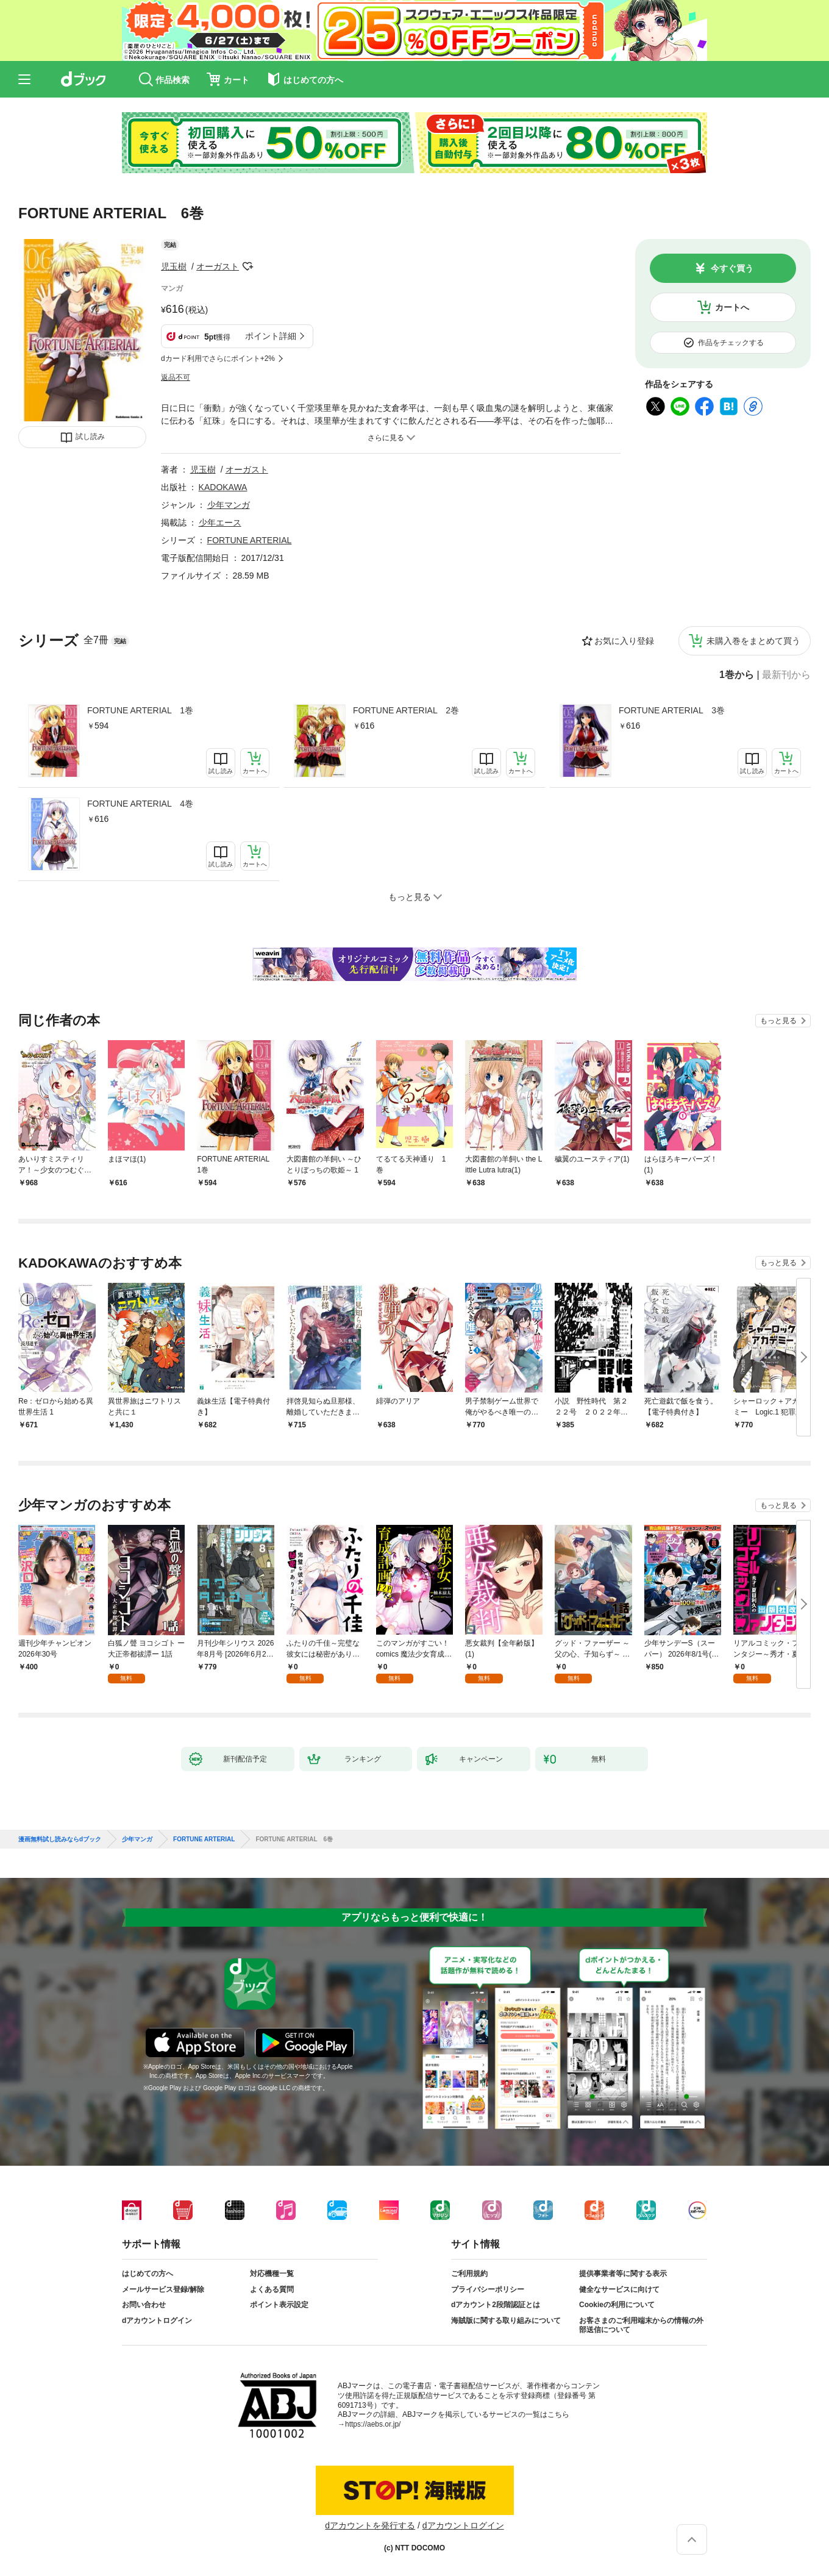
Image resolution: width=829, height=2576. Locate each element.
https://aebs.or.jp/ (372, 2424)
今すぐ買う (732, 268)
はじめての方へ (147, 2273)
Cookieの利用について (617, 2304)
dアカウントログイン (157, 2320)
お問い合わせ (144, 2304)
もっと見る (778, 1020)
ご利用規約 (469, 2273)
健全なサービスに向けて (619, 2289)
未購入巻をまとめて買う (753, 641)
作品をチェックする (731, 342)
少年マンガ (228, 505)
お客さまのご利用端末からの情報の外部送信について (641, 2325)
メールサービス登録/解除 (163, 2289)
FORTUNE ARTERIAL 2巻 (406, 710)
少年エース (220, 522)
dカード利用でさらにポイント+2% (218, 358)
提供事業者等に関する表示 (623, 2273)
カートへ (732, 307)
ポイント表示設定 (279, 2304)
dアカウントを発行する (370, 2525)
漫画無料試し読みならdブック (59, 1839)
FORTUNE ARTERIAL (249, 540)
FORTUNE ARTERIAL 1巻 (140, 710)
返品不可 (175, 377)
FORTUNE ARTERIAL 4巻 (140, 803)
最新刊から (786, 675)
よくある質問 (272, 2289)
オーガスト (217, 266)
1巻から (736, 675)
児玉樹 (174, 266)
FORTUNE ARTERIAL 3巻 (672, 710)
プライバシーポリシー (487, 2289)
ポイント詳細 (270, 336)
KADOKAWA (223, 487)
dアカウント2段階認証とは (495, 2304)
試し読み (90, 436)
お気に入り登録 (624, 641)
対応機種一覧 (272, 2273)
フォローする (247, 266)
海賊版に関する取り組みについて (506, 2320)
